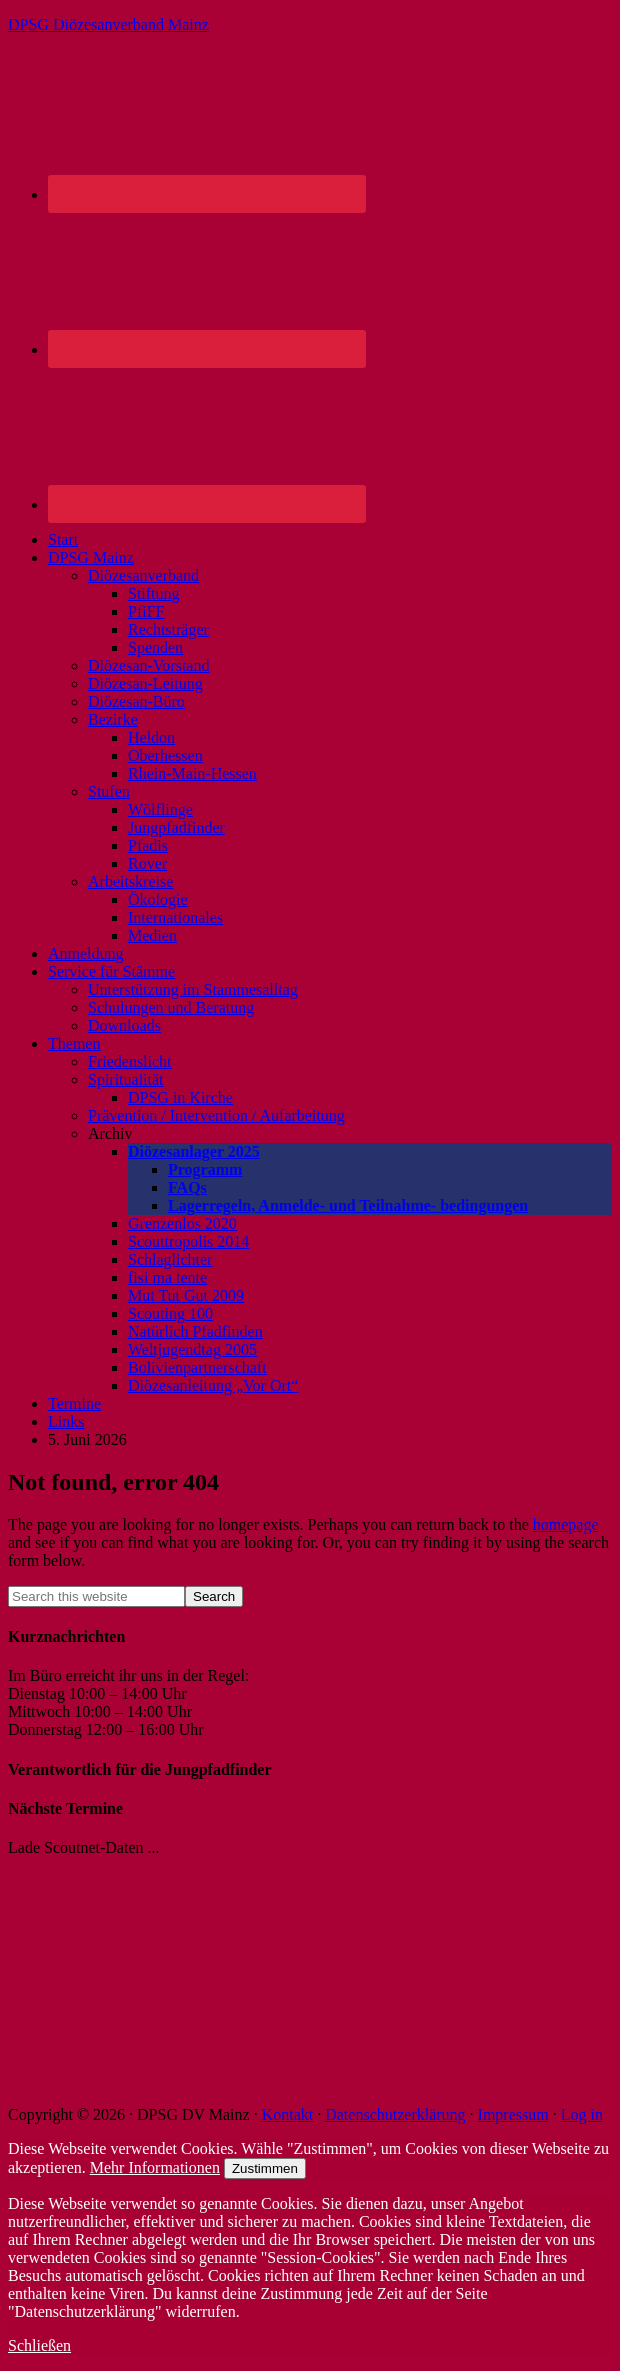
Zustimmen (265, 2168)
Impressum (513, 2114)
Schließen (39, 2345)
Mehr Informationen (155, 2167)
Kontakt (288, 2114)
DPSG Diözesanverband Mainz (108, 24)
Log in (582, 2114)
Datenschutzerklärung (395, 2114)
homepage (566, 1524)
